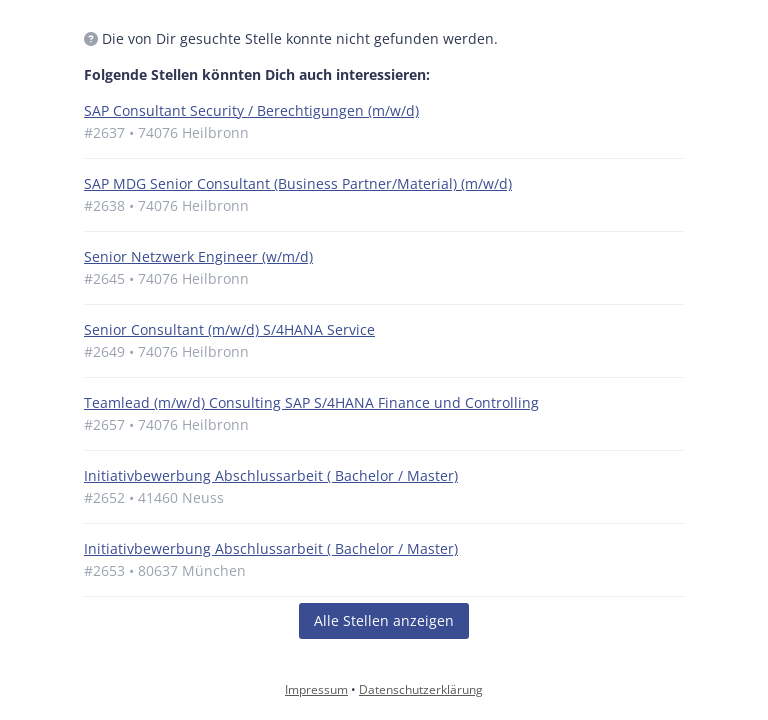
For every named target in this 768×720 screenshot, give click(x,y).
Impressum (316, 689)
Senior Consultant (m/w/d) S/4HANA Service (229, 329)
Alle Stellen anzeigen (384, 620)
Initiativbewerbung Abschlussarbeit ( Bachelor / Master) (271, 475)
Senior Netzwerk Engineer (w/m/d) (198, 256)
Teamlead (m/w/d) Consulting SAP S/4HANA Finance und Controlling (311, 402)
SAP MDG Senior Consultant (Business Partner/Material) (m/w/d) (298, 183)
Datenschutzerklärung (421, 689)
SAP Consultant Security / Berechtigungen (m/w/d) (251, 110)
